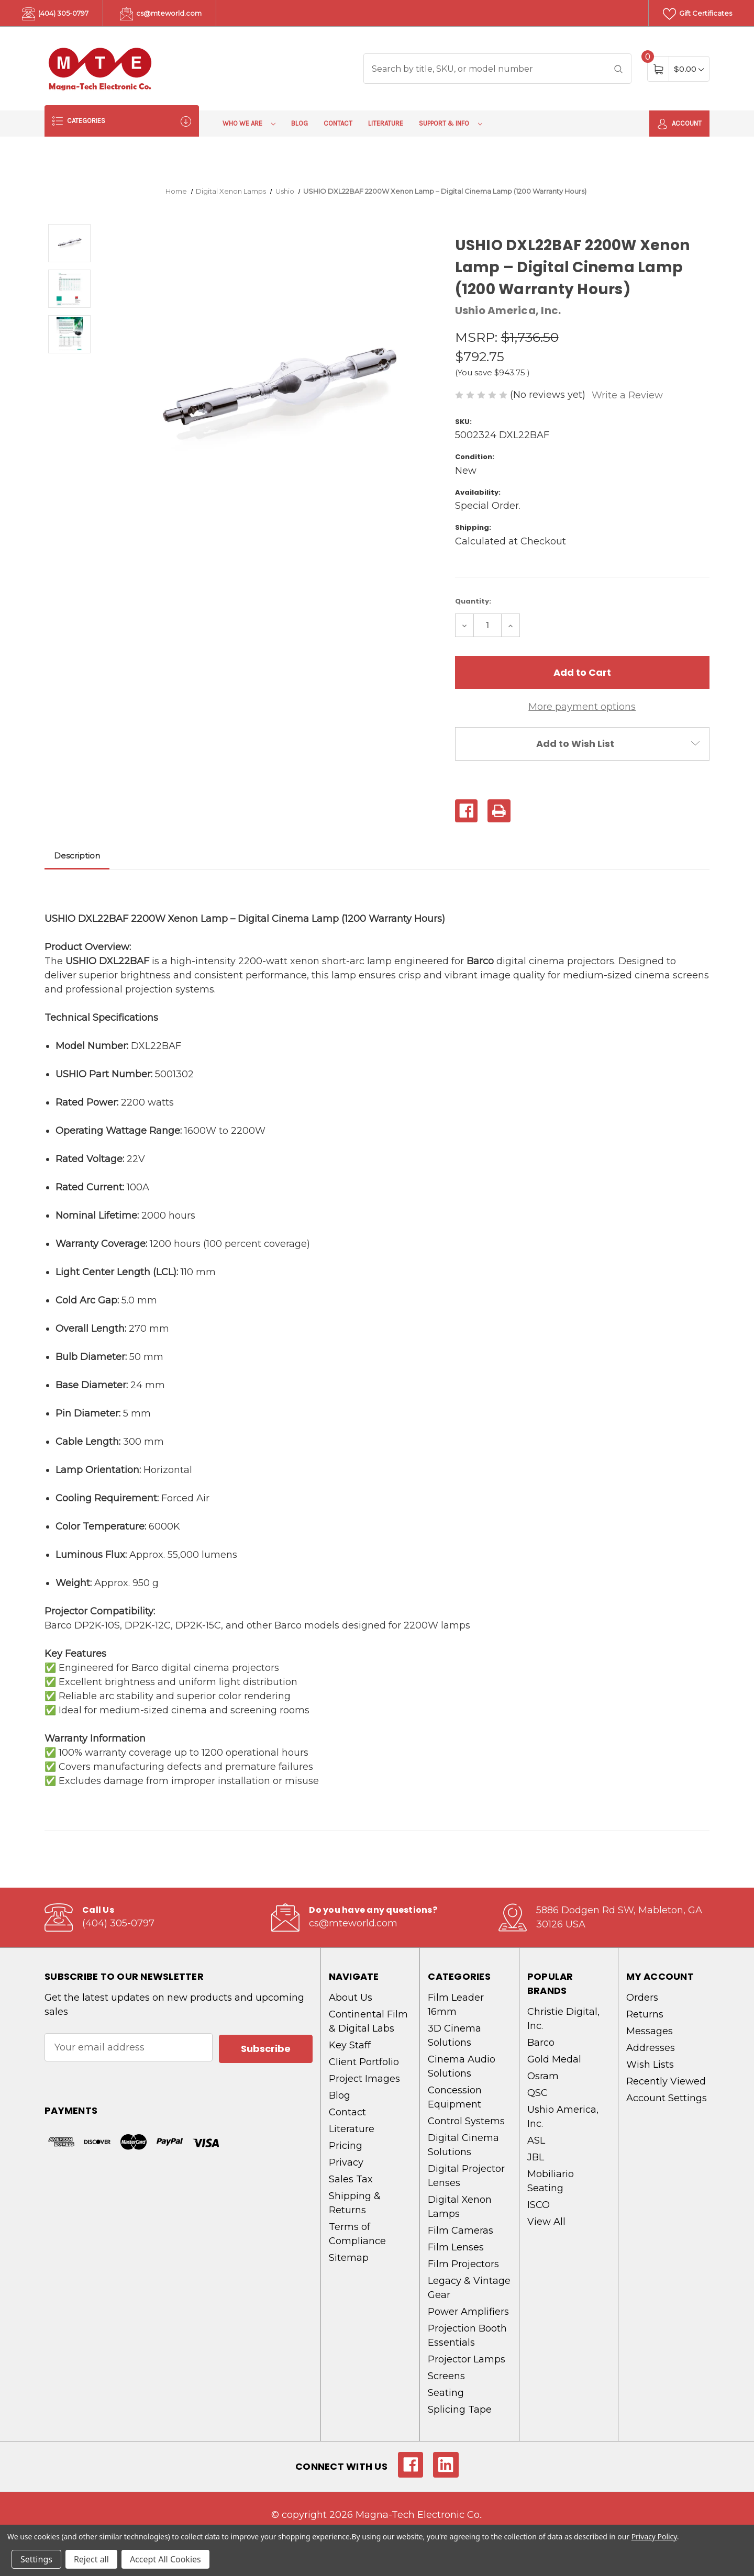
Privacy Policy (654, 2536)
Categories (121, 121)
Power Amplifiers (468, 2311)
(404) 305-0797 (55, 13)
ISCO (538, 2205)
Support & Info (450, 123)
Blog (299, 123)
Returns (644, 2014)
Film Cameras (460, 2230)
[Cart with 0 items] (689, 69)
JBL (535, 2157)
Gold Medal (554, 2059)
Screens (446, 2376)
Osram (543, 2076)
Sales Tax (351, 2179)
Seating (446, 2393)
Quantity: (473, 601)
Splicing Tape (460, 2409)
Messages (649, 2031)
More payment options (582, 706)
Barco (541, 2042)
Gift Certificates (697, 13)
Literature (385, 123)
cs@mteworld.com (161, 13)
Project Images (364, 2078)
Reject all (91, 2559)
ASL (536, 2140)
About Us (350, 1997)
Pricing (345, 2145)
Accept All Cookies (165, 2559)
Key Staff (350, 2045)
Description (77, 856)
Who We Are (249, 123)
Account (679, 124)
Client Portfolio (364, 2062)
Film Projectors (463, 2264)
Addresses (650, 2048)
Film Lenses (456, 2247)
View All (546, 2221)
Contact (338, 123)
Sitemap (349, 2257)
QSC (537, 2093)
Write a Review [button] (627, 395)
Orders (642, 1997)
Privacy (346, 2162)
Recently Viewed (666, 2081)
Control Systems (466, 2121)
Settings (36, 2559)
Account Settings (666, 2098)
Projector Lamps (466, 2359)
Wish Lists (650, 2064)
